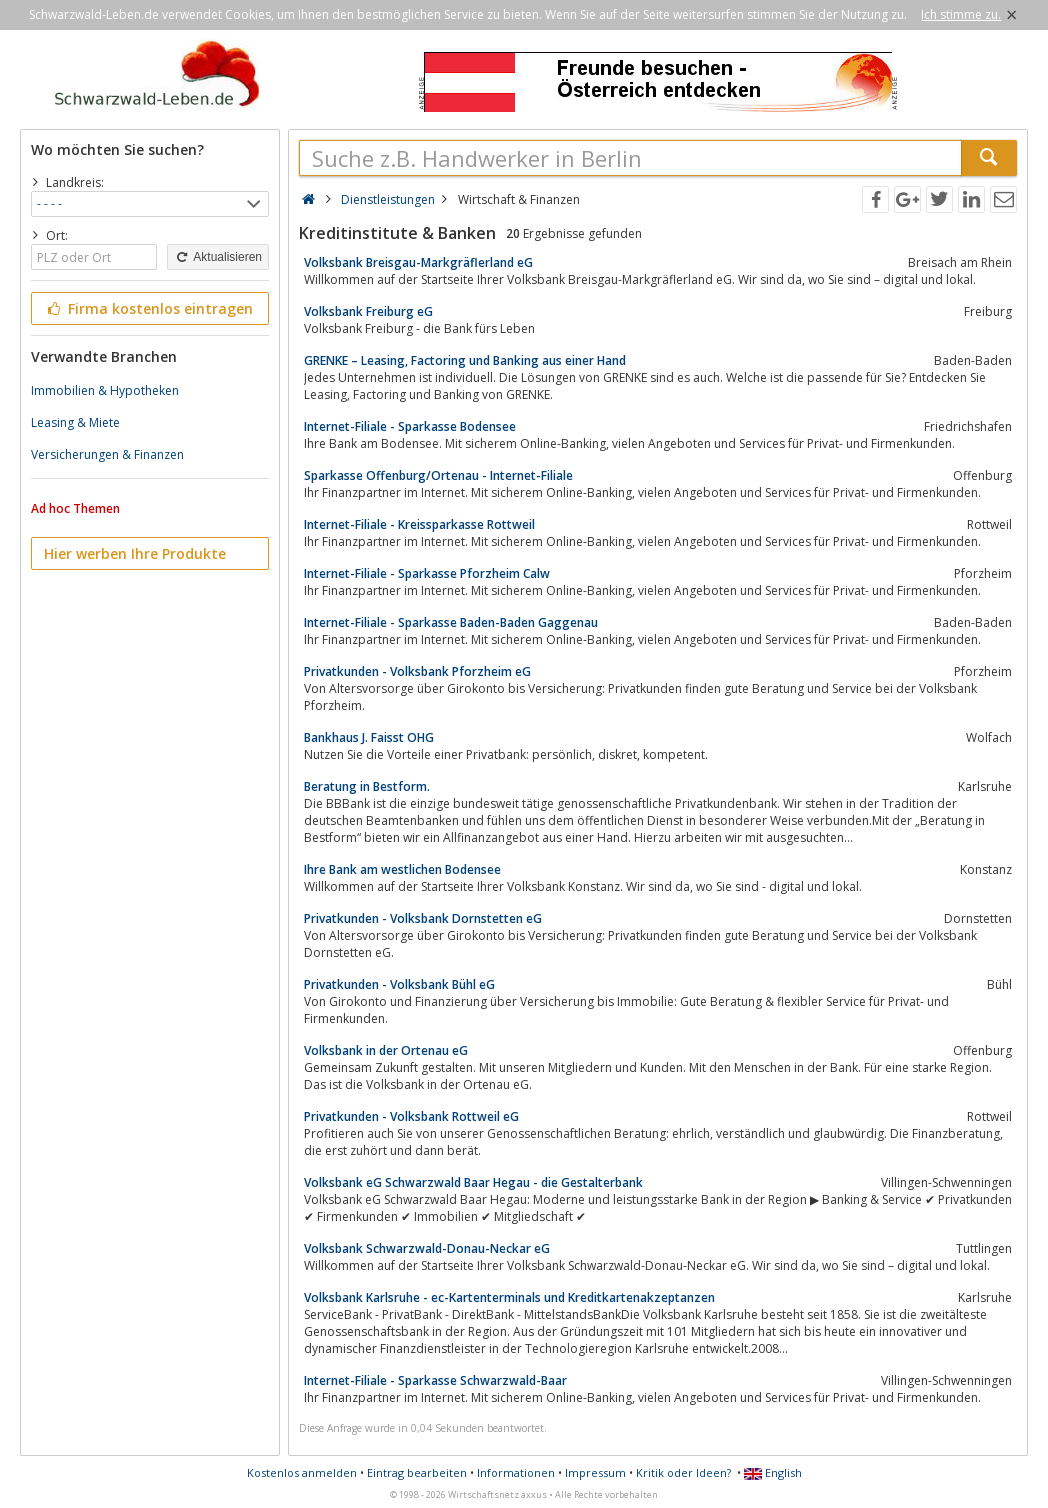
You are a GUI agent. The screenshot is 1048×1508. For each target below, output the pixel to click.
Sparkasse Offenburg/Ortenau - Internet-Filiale (438, 475)
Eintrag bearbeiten (417, 1472)
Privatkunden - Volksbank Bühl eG (399, 984)
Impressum (595, 1472)
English (773, 1472)
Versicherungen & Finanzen (107, 454)
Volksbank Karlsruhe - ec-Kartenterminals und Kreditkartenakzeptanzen (509, 1297)
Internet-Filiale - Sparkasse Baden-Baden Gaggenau (451, 622)
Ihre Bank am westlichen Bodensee (402, 869)
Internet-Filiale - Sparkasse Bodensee (410, 426)
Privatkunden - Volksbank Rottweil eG (411, 1116)
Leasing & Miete (75, 422)
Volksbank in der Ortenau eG (386, 1050)
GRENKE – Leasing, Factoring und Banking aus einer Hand (465, 360)
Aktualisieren (218, 257)
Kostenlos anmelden (302, 1472)
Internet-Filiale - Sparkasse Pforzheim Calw (427, 573)
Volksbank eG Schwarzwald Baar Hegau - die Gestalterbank (473, 1182)
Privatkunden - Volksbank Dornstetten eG (423, 918)
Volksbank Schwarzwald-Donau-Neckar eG (427, 1248)
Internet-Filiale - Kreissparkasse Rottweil (419, 524)
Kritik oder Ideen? (683, 1472)
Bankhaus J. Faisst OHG (369, 737)
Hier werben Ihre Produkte (135, 553)
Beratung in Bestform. (367, 786)
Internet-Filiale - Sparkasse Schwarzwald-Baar (435, 1380)
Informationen (516, 1472)
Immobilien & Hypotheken (105, 390)
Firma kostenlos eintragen (148, 308)
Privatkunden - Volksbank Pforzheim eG (417, 671)
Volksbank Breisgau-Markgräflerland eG (418, 262)
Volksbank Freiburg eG (368, 311)
